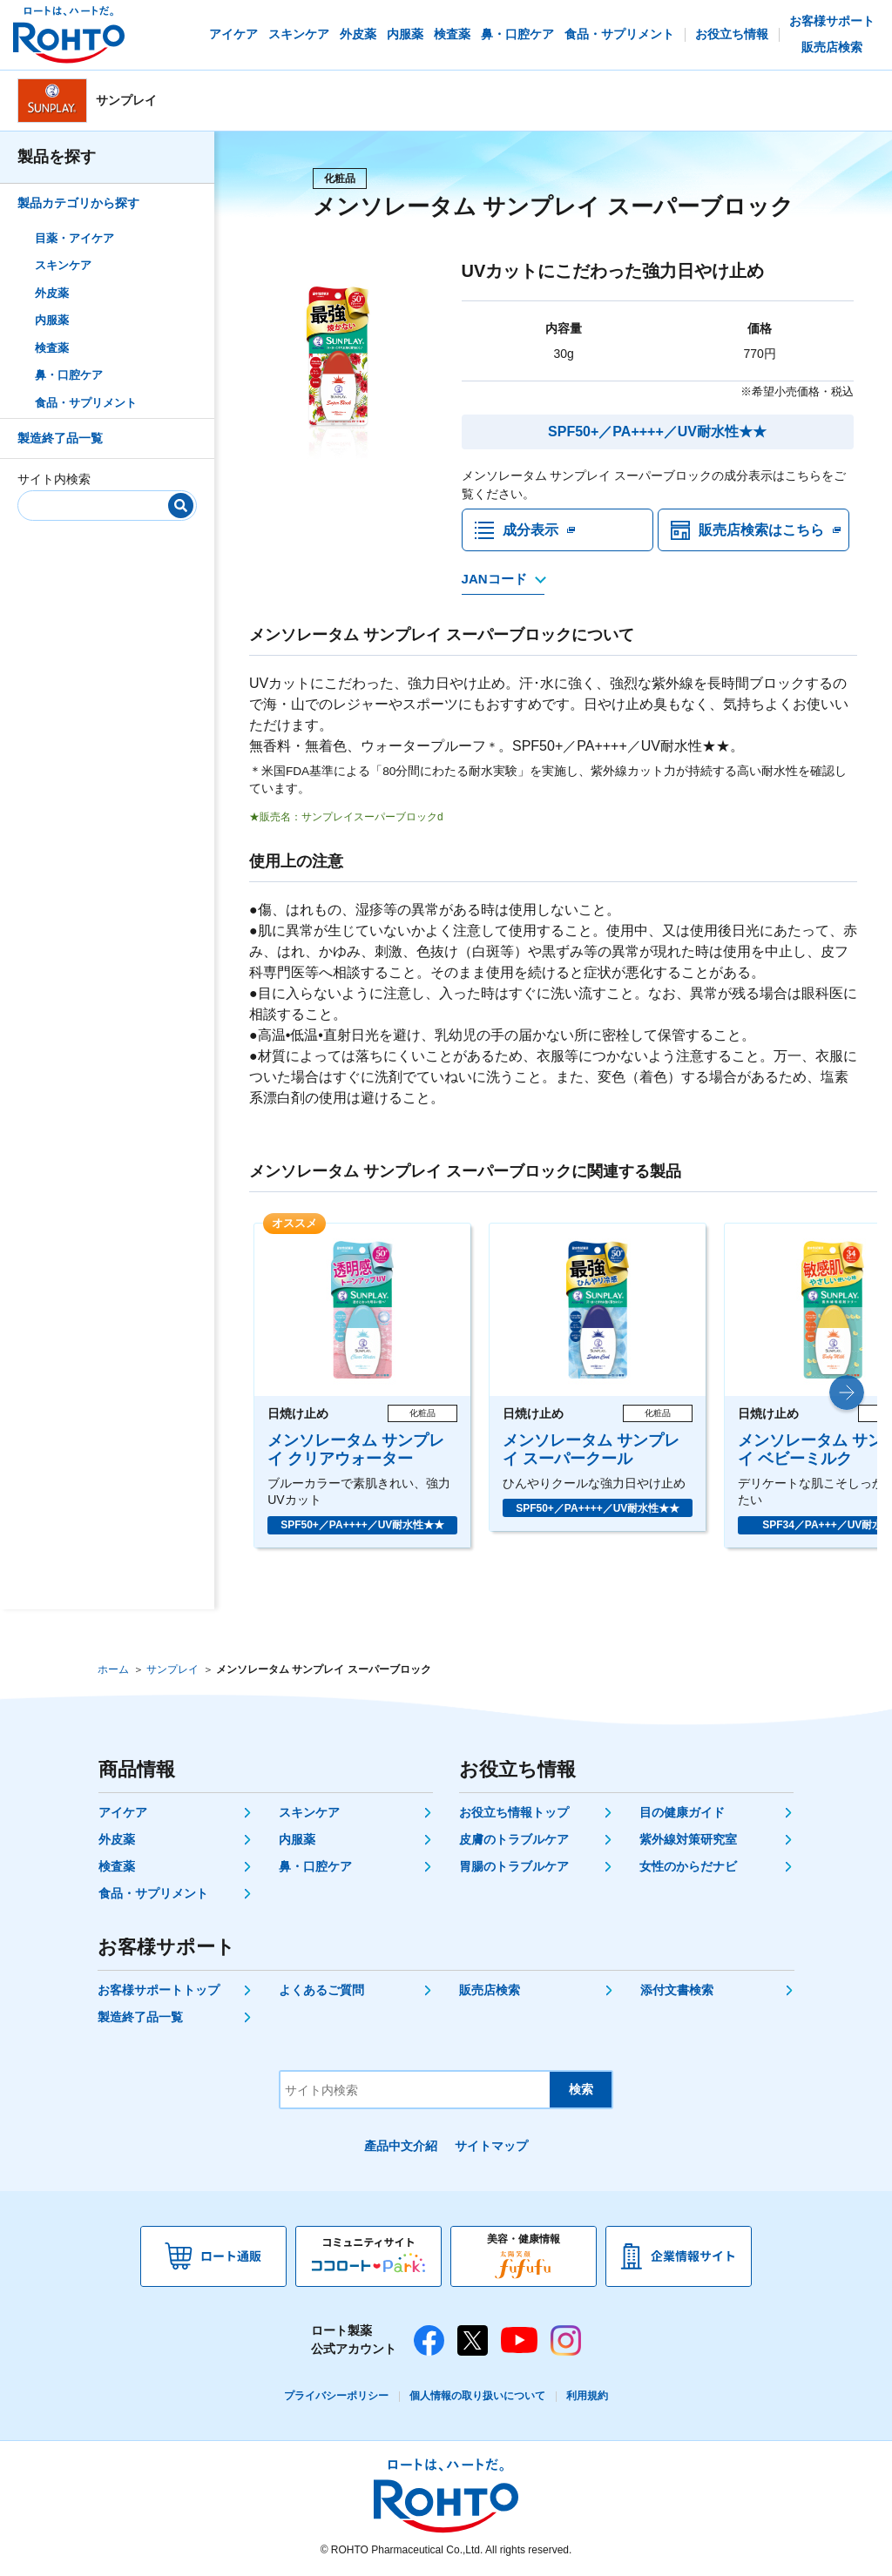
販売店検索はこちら (761, 530)
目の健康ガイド (682, 1813)
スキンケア (63, 265)
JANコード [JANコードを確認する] (494, 579)
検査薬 (52, 347)
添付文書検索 (676, 1991)
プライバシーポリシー (336, 2397)
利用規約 (587, 2397)
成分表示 (530, 530)
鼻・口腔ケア (69, 374)
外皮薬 (52, 293)
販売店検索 (489, 1991)
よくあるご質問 (321, 1991)
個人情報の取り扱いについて (477, 2397)
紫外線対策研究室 (688, 1840)
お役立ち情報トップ (514, 1813)
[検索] (180, 505)
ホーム (113, 1670)
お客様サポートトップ (159, 1991)
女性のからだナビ (688, 1867)
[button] (846, 1392)
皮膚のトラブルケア (514, 1840)
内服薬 (52, 320)
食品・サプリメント (86, 402)
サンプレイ (172, 1670)
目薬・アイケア (74, 238)
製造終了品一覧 (60, 438)
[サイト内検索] (101, 502)
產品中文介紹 (400, 2147)
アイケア (122, 1813)
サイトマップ (491, 2147)
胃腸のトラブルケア (514, 1867)
